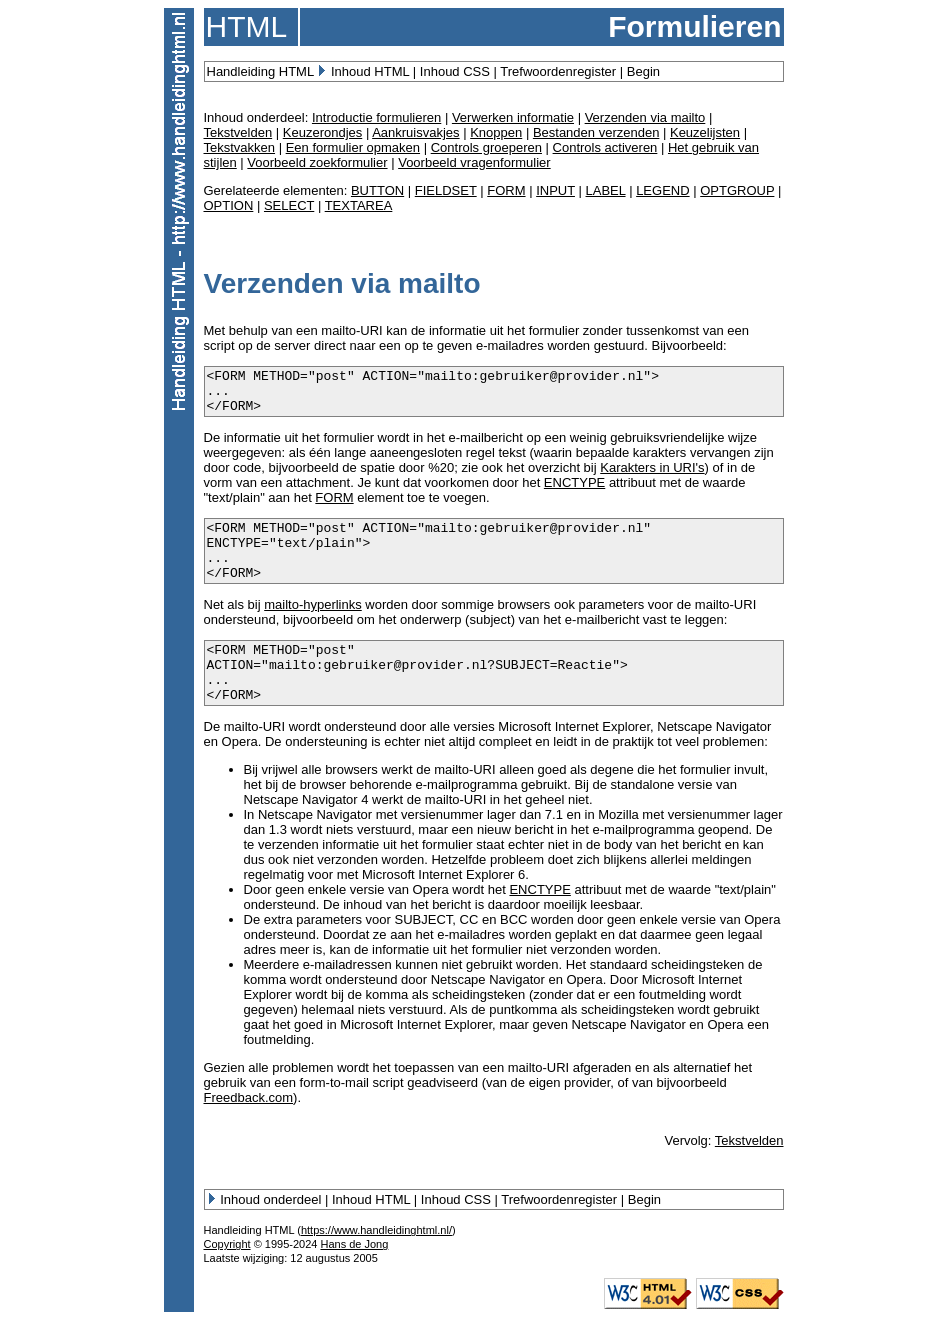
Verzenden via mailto (645, 117)
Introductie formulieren (376, 117)
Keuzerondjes (323, 132)
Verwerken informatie (513, 117)
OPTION (229, 205)
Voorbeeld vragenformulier (474, 162)
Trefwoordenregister (558, 71)
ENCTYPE (574, 482)
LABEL (606, 190)
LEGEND (662, 190)
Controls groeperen (486, 147)
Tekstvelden (238, 132)
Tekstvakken (240, 147)
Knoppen (496, 132)
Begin (643, 71)
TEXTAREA (359, 205)
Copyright (227, 1244)
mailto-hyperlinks (313, 604)
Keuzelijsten (705, 132)
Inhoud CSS (455, 71)
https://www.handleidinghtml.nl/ (376, 1230)
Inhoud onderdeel (270, 1199)
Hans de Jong (354, 1244)
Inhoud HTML (370, 71)
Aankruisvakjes (415, 132)
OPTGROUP (737, 190)
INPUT (555, 190)
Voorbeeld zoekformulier (317, 162)
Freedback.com (249, 1097)
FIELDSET (446, 190)
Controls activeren (605, 147)
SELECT (289, 205)
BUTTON (377, 190)
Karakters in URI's (652, 467)
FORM (506, 190)
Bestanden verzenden (596, 132)
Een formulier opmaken (353, 147)
